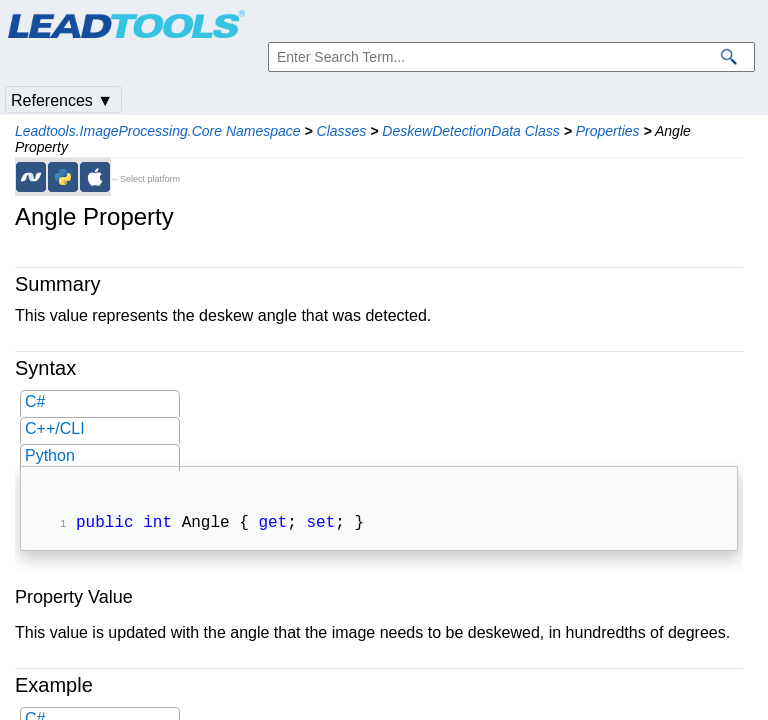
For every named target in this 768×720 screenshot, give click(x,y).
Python (50, 455)
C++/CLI (55, 428)
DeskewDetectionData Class (470, 131)
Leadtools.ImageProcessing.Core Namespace (158, 131)
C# (35, 401)
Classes (342, 131)
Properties (608, 131)
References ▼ (62, 100)
